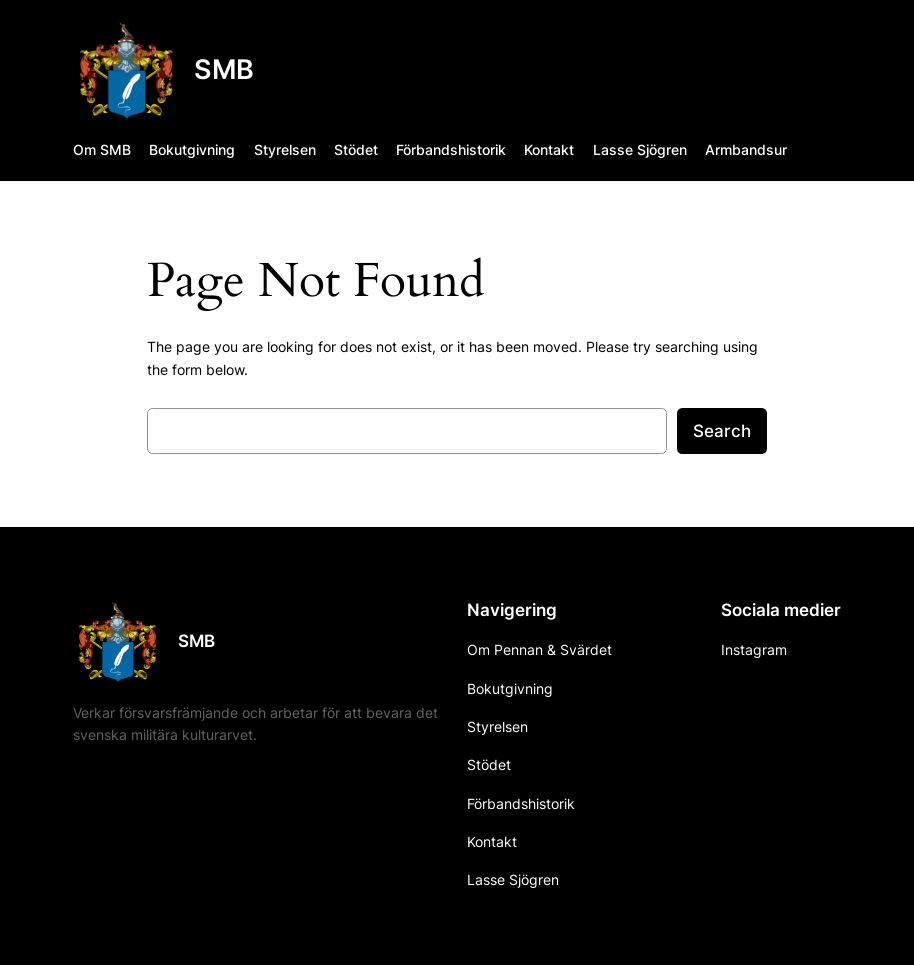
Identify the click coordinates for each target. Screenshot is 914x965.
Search (722, 431)
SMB (224, 69)
